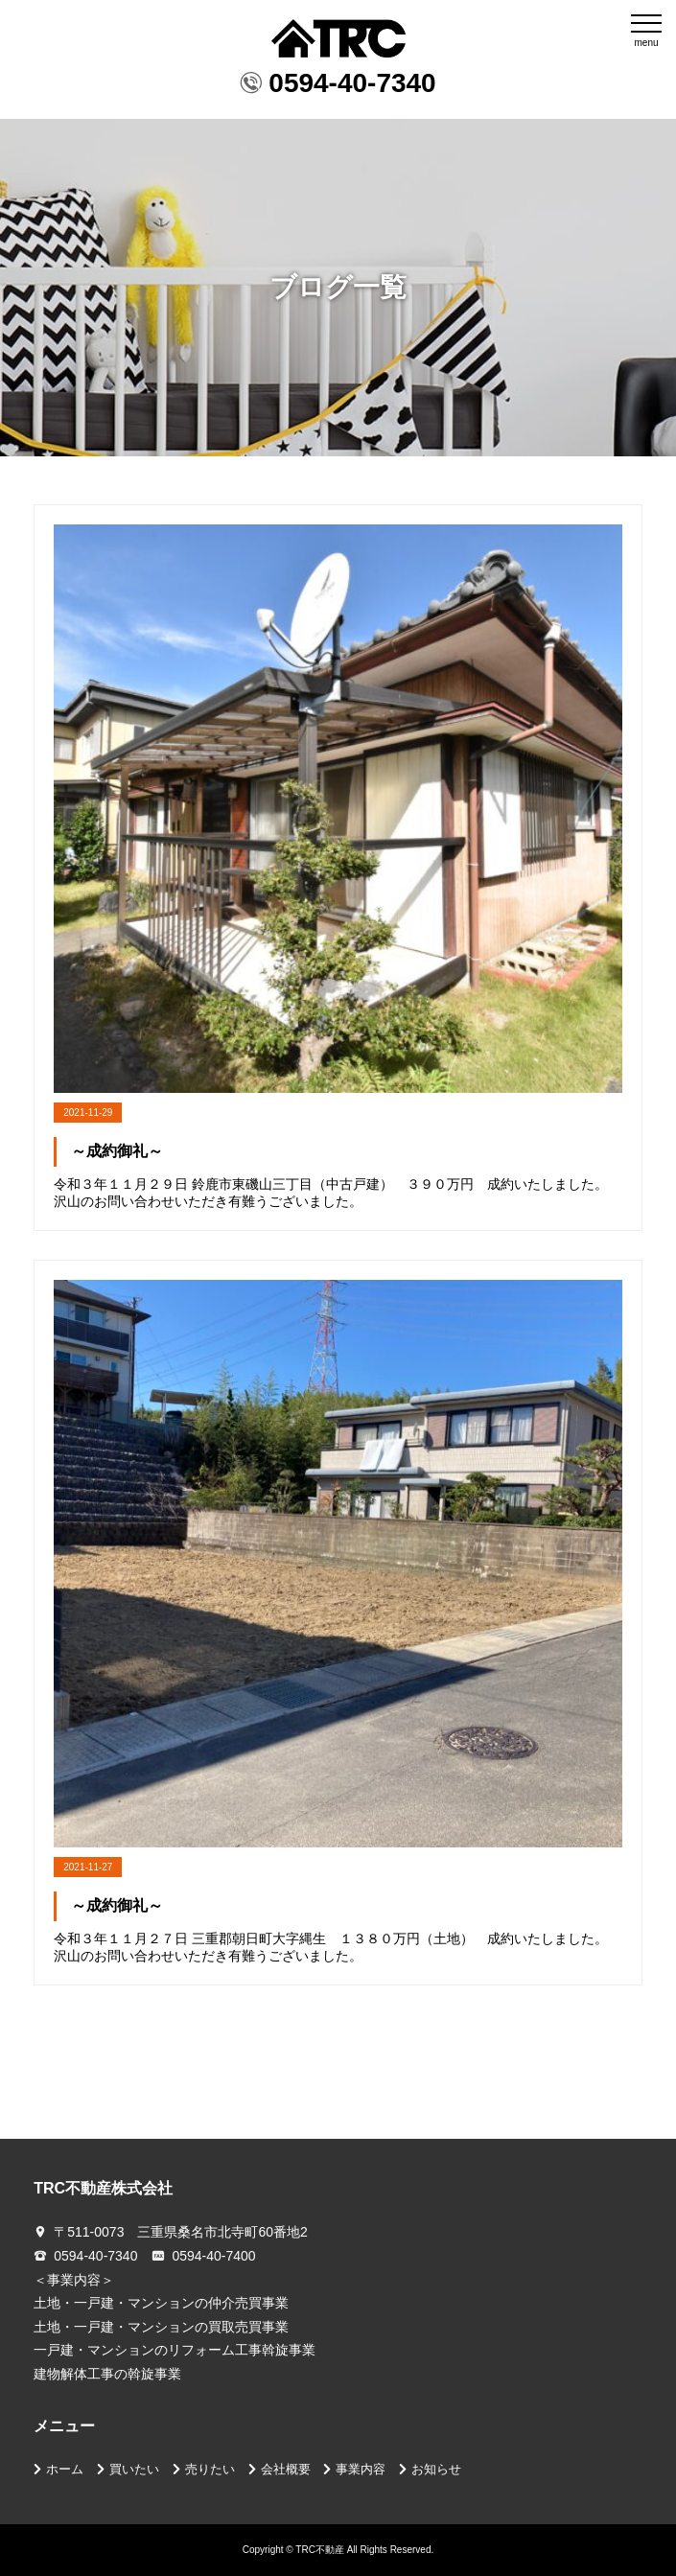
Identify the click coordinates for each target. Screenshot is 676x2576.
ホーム (64, 2469)
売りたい (210, 2469)
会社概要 (286, 2469)
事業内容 (360, 2469)
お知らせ (436, 2469)
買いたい (134, 2469)
